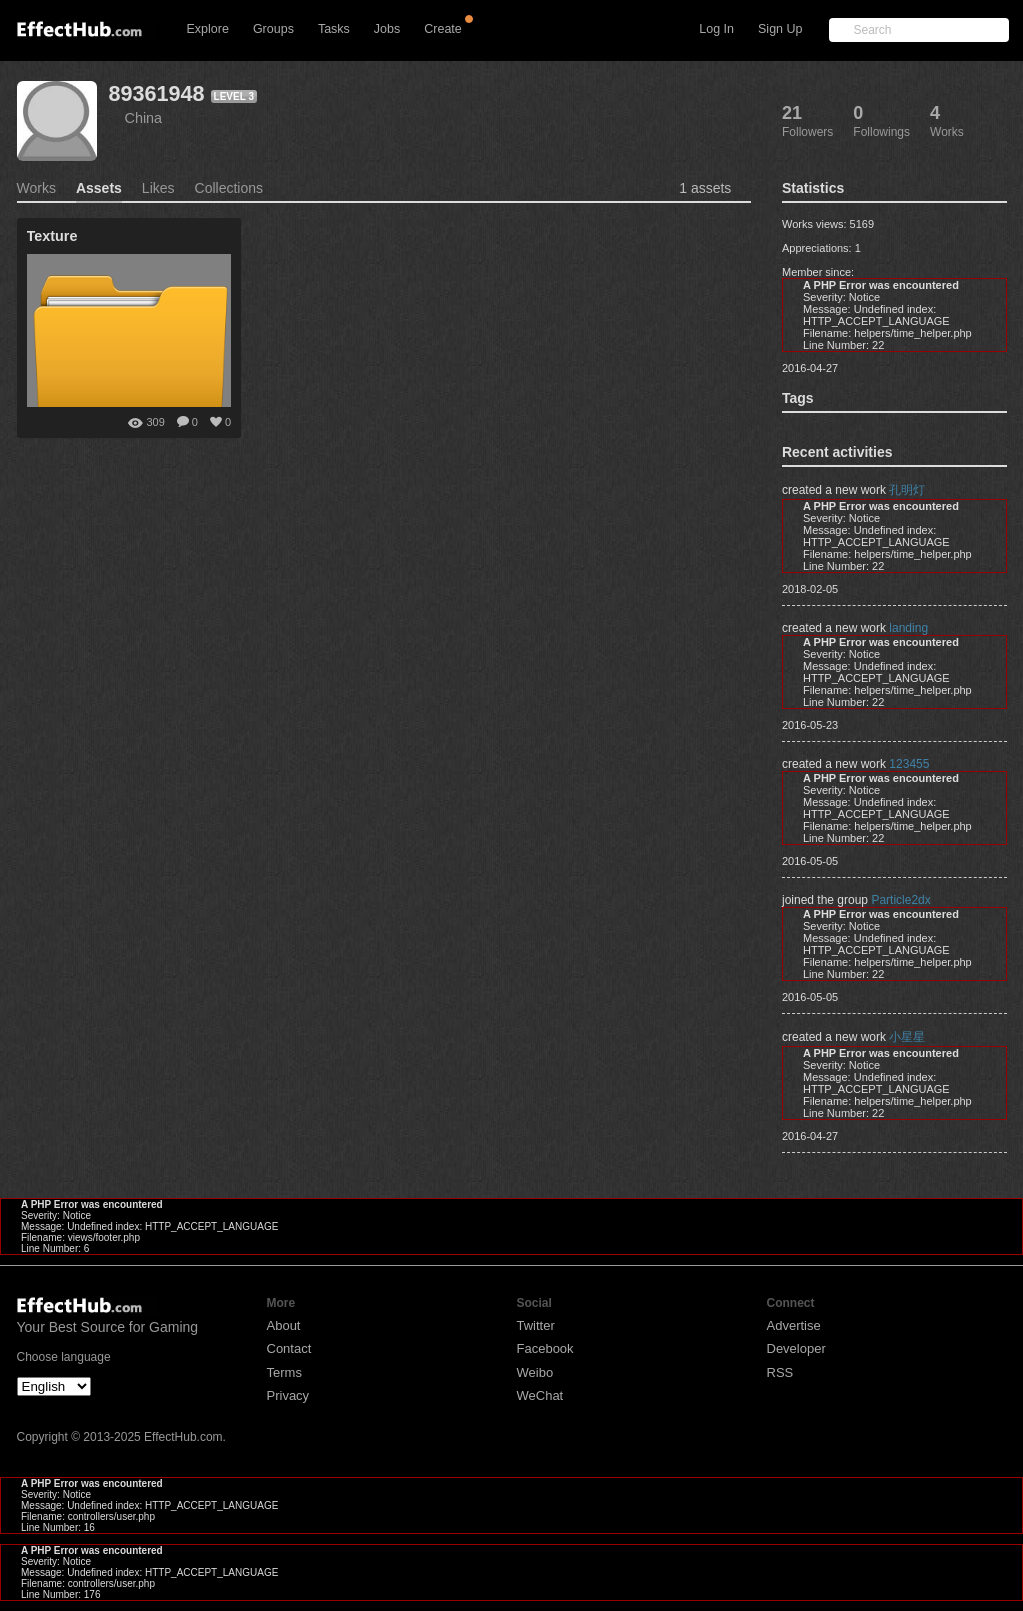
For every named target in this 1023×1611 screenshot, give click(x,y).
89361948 (157, 93)
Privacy (288, 1395)
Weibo (535, 1372)
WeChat (540, 1395)
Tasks (334, 29)
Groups (273, 29)
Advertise (794, 1325)
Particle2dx (900, 900)
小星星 (907, 1037)
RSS (780, 1372)
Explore (208, 29)
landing (908, 628)
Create (443, 29)
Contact (289, 1348)
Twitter (536, 1325)
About (284, 1325)
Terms (284, 1372)
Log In (716, 29)
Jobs (387, 29)
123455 (909, 764)
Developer (796, 1348)
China (144, 118)
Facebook (545, 1348)
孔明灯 (907, 490)
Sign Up (780, 29)
